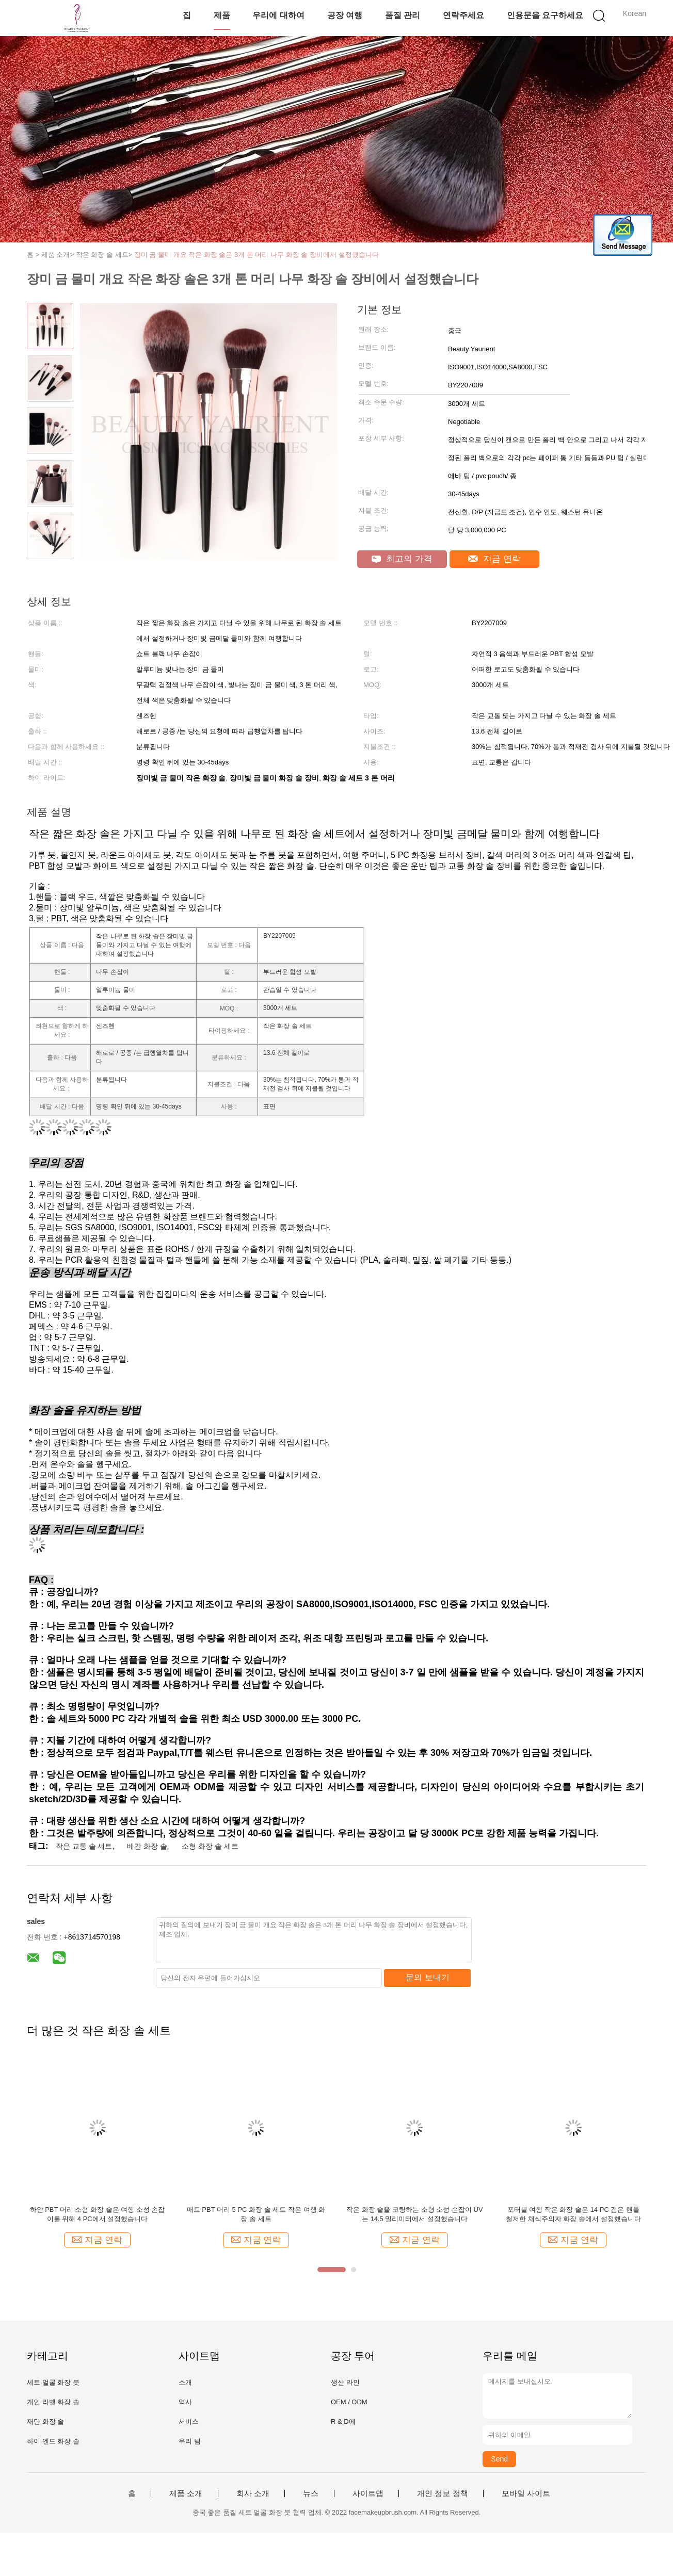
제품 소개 (185, 2493)
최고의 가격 (402, 559)
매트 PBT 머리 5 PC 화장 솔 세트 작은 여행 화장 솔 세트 (256, 2214)
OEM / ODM (349, 2402)
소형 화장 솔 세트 (210, 1846)
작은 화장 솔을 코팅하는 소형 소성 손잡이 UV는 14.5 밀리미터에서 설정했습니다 (414, 2214)
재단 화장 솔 (45, 2421)
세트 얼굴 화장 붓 (53, 2382)
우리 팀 (190, 2441)
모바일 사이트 (526, 2493)
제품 (222, 15)
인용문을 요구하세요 (545, 15)
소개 (185, 2382)
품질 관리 (402, 15)
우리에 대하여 (278, 15)
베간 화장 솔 (147, 1846)
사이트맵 (367, 2493)
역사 (185, 2402)
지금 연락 (494, 559)
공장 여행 (344, 15)
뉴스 (310, 2493)
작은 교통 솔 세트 (84, 1846)
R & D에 (343, 2421)
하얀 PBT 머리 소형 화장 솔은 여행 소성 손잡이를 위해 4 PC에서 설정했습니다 (97, 2214)
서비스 (189, 2421)
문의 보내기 (427, 1977)
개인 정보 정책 (442, 2493)
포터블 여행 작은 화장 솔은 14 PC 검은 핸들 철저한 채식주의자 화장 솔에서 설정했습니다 (573, 2214)
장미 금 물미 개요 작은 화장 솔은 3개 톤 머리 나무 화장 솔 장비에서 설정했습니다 (256, 254)
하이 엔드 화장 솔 (53, 2441)
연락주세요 (463, 15)
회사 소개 (252, 2493)
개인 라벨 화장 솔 (53, 2402)
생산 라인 (345, 2382)
